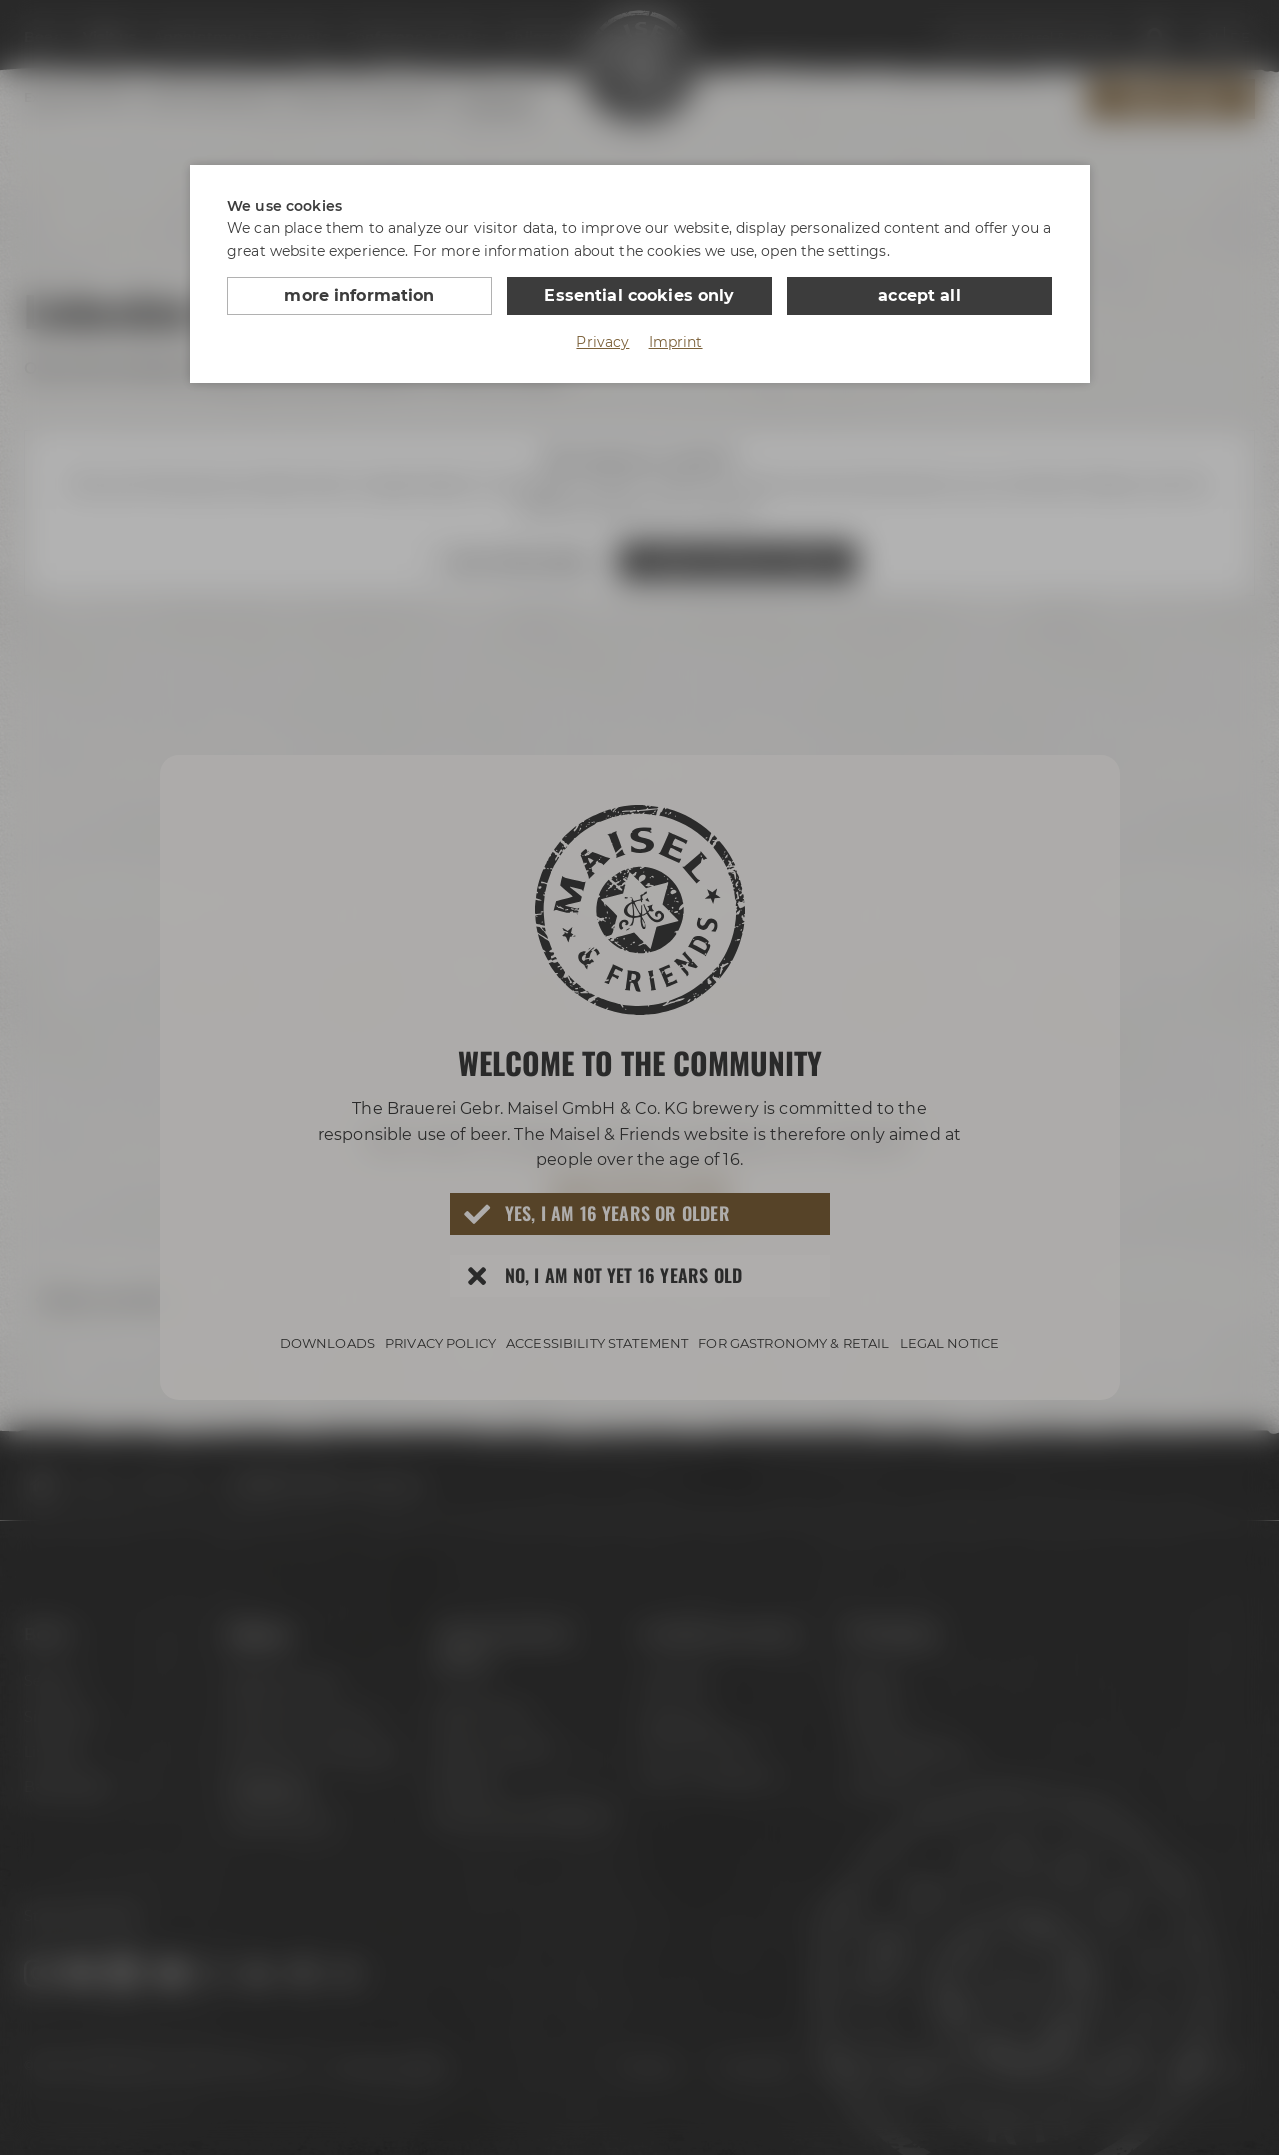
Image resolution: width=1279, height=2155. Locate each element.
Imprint (676, 342)
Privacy (602, 342)
